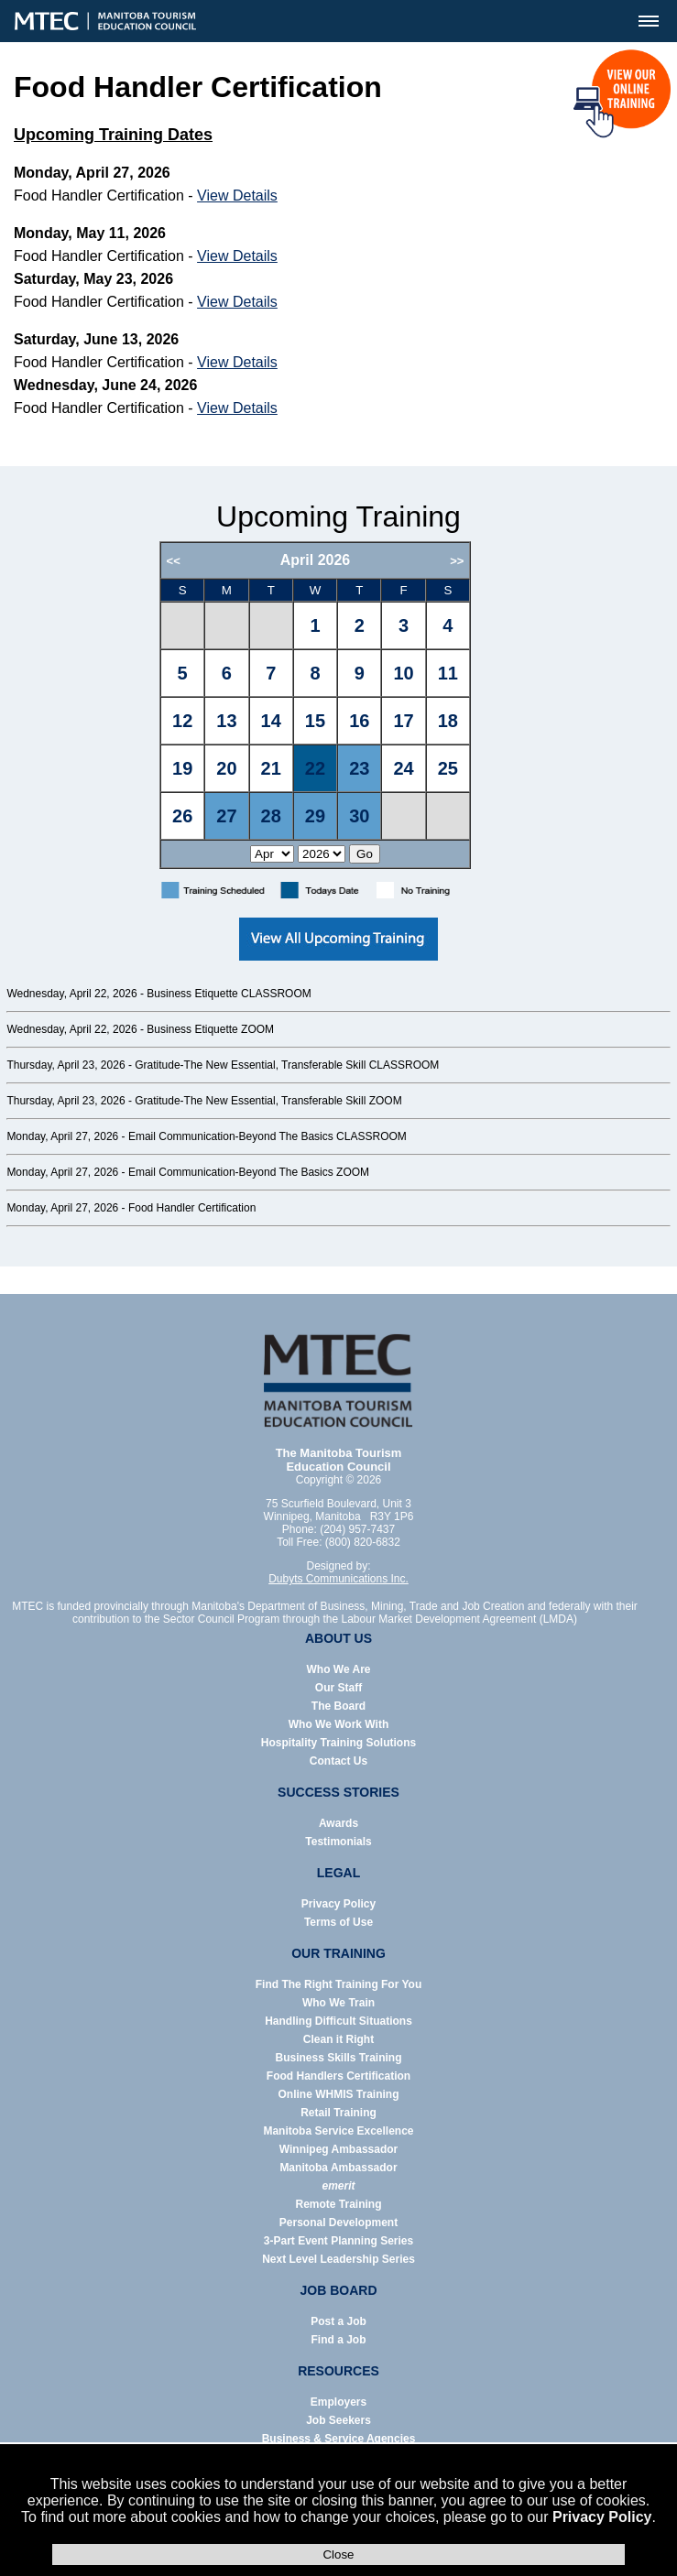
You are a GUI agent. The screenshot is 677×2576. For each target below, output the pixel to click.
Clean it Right (338, 2039)
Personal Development (338, 2222)
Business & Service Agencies (339, 2438)
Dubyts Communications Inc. (338, 1578)
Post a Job (338, 2321)
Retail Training (338, 2112)
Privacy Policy (602, 2517)
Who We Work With (338, 1724)
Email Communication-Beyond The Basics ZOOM (248, 1172)
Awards (338, 1823)
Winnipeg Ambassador (338, 2149)
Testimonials (338, 1841)
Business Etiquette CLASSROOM (229, 993)
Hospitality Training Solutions (338, 1742)
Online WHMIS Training (338, 2094)
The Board (338, 1706)
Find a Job (338, 2339)
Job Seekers (338, 2420)
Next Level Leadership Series (338, 2259)
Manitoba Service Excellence (338, 2131)
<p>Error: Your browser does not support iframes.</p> (338, 705)
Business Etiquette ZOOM (210, 1029)
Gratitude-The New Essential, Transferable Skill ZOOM (268, 1100)
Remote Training (338, 2204)
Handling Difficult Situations (338, 2021)
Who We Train (338, 2002)
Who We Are (338, 1669)
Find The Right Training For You (339, 1984)
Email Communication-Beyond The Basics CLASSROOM (267, 1136)
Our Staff (338, 1687)
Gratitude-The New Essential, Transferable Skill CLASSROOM (287, 1065)
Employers (338, 2402)
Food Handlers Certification (338, 2076)
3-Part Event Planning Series (338, 2240)
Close (338, 2554)
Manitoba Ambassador (338, 2167)
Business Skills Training (338, 2057)
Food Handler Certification (192, 1207)
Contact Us (338, 1761)
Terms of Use (338, 1922)
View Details (237, 195)
